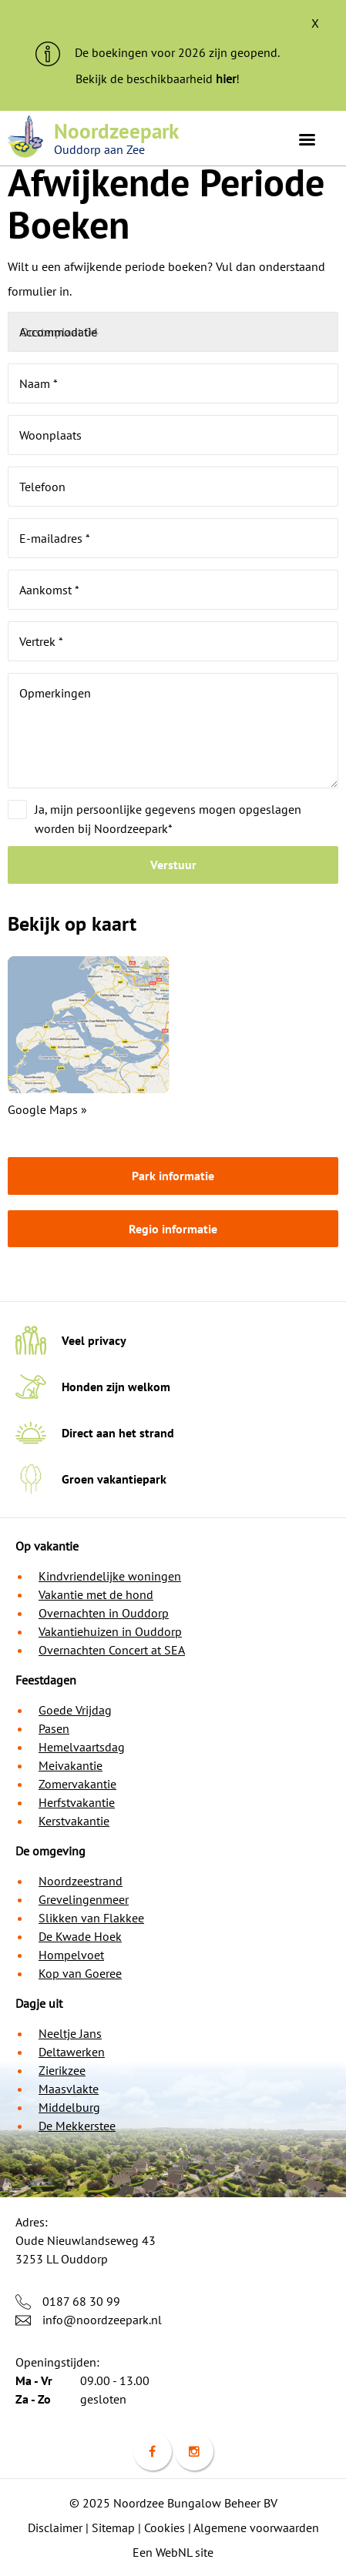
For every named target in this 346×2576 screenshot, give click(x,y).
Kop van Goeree (80, 1973)
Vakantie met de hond (96, 1594)
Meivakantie (70, 1765)
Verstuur (173, 864)
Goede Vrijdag (75, 1710)
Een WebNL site (173, 2552)
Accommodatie (58, 332)
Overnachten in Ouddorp (104, 1613)
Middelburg (69, 2107)
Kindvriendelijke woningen (110, 1576)
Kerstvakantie (74, 1820)
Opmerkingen (55, 693)
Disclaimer (55, 2527)
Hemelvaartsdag (82, 1747)
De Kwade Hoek (80, 1936)
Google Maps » (47, 1109)
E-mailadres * (54, 538)
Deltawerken (72, 2051)
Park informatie (173, 1175)
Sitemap (113, 2527)
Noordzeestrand (81, 1881)
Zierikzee (62, 2070)
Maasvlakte (69, 2088)
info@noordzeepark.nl (102, 2319)
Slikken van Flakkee (91, 1917)
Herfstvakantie (77, 1802)
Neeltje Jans (70, 2033)
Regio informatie (173, 1228)
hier (226, 78)
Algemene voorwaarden (256, 2527)
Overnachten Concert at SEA (112, 1650)
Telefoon (42, 486)
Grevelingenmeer (84, 1899)
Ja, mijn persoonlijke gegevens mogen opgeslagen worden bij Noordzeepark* (168, 818)
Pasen (54, 1728)
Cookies (164, 2527)
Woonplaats (50, 435)
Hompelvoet (71, 1954)
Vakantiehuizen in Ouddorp (110, 1631)
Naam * (38, 383)
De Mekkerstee (77, 2125)
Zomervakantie (77, 1783)
